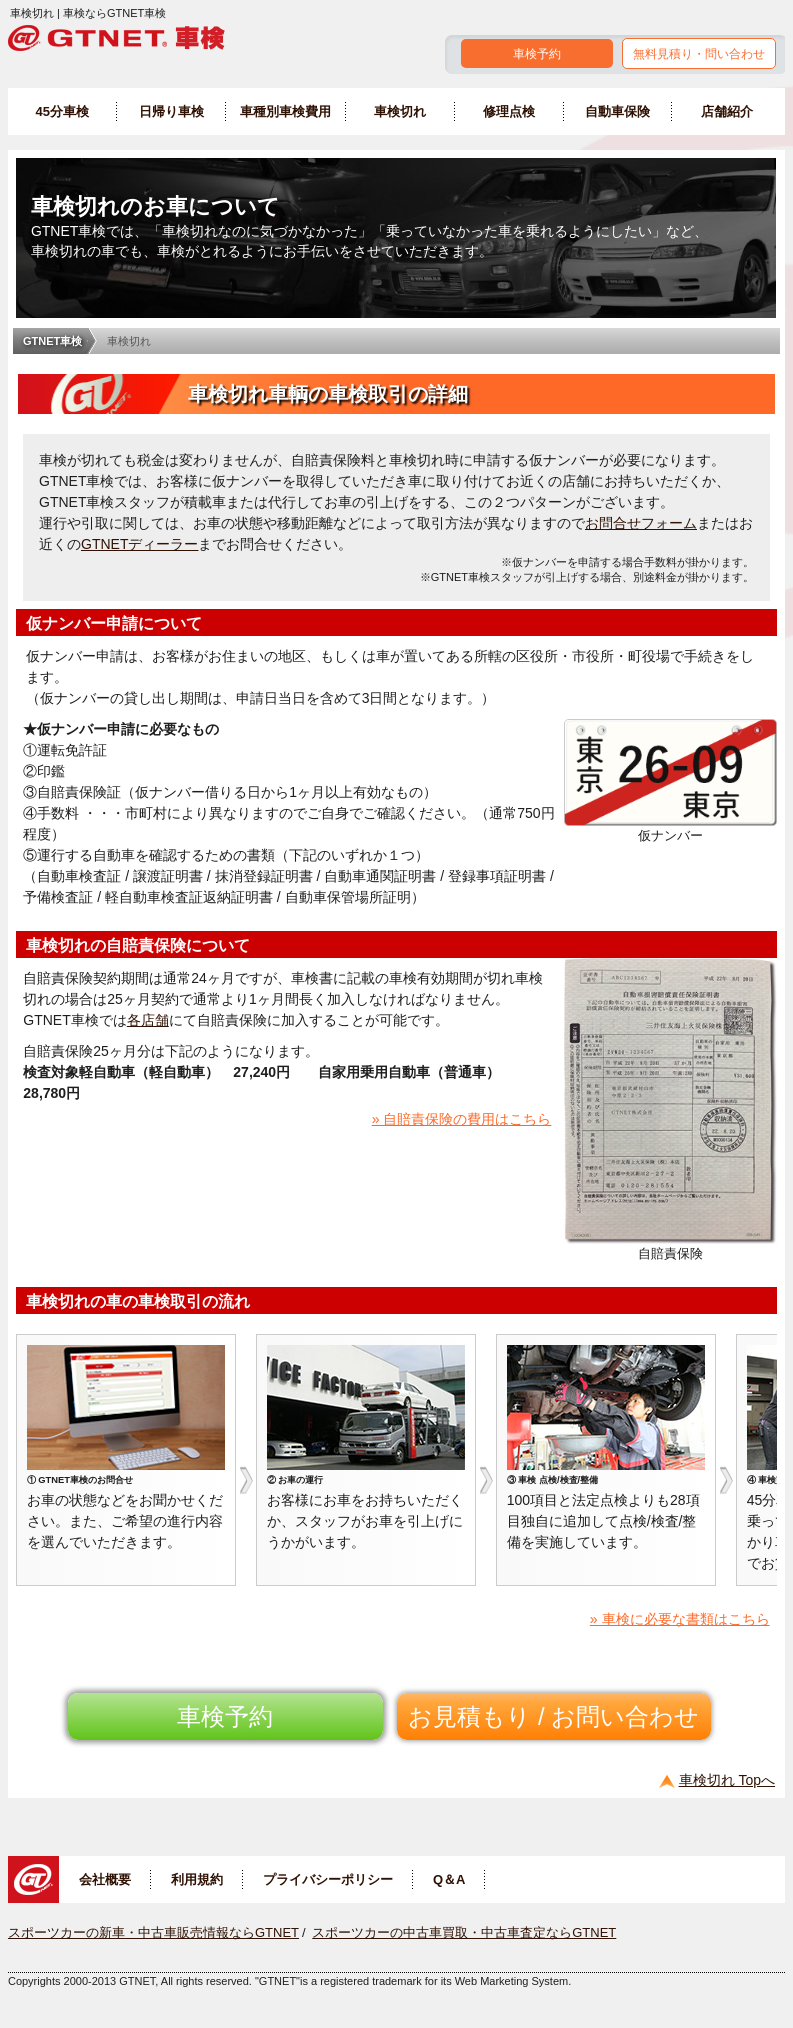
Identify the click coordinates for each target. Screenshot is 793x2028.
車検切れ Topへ (727, 1780)
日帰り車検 (171, 111)
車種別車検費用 (285, 111)
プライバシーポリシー (328, 1879)
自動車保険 (617, 111)
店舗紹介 (727, 111)
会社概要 (105, 1879)
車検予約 (537, 54)
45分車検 (62, 111)
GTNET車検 (52, 341)
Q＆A (449, 1879)
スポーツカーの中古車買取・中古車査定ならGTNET (464, 1932)
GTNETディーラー (139, 544)
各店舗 (148, 1020)
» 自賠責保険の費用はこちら (462, 1119)
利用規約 (197, 1879)
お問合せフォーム (641, 523)
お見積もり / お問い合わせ (553, 1716)
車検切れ (400, 111)
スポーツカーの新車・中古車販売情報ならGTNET (153, 1932)
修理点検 (509, 111)
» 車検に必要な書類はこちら (680, 1619)
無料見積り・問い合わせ (699, 54)
